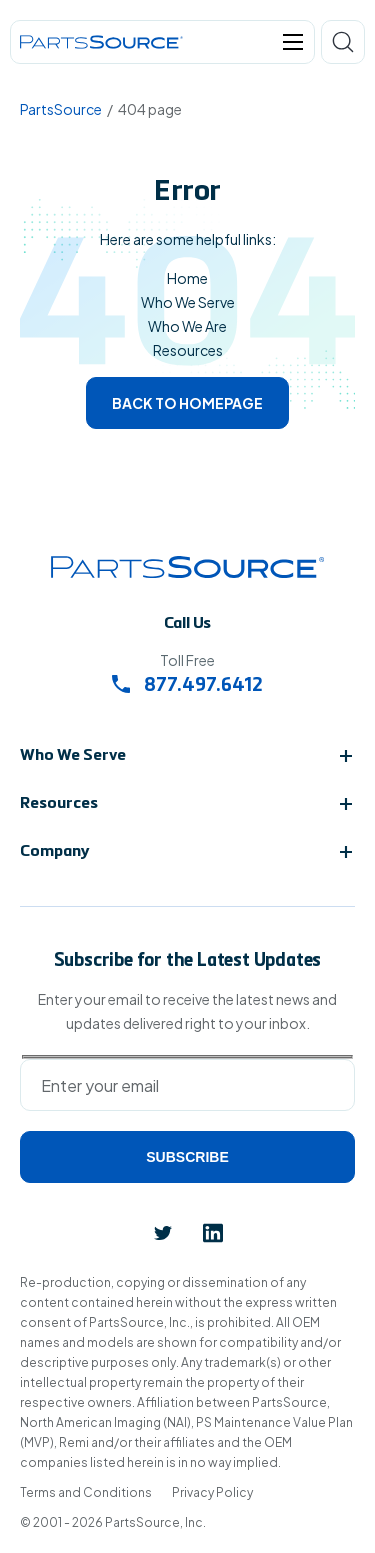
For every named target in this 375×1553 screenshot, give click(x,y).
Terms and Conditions (86, 1492)
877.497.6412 (187, 686)
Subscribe (187, 1157)
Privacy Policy (212, 1492)
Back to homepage (187, 403)
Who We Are (187, 326)
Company (55, 852)
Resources (188, 350)
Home (187, 278)
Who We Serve (188, 302)
